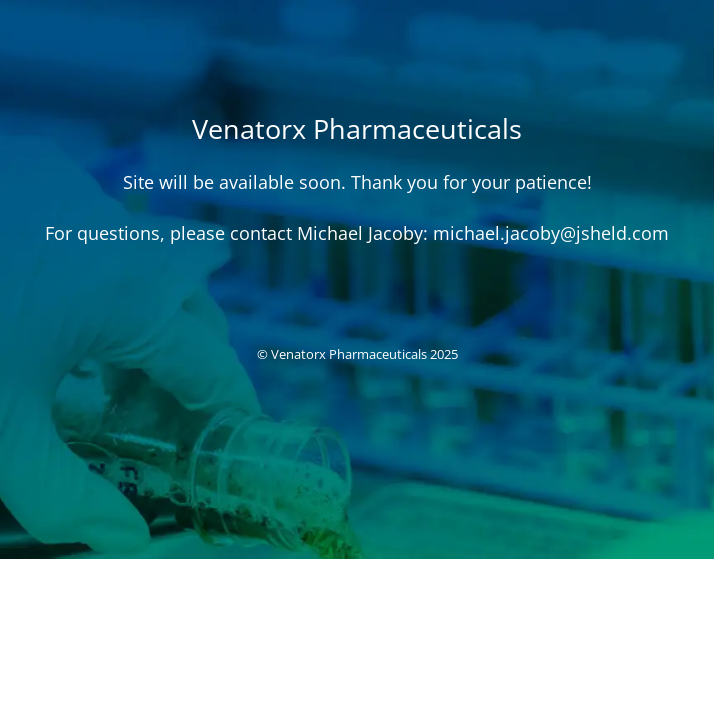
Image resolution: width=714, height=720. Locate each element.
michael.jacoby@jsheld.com (551, 233)
